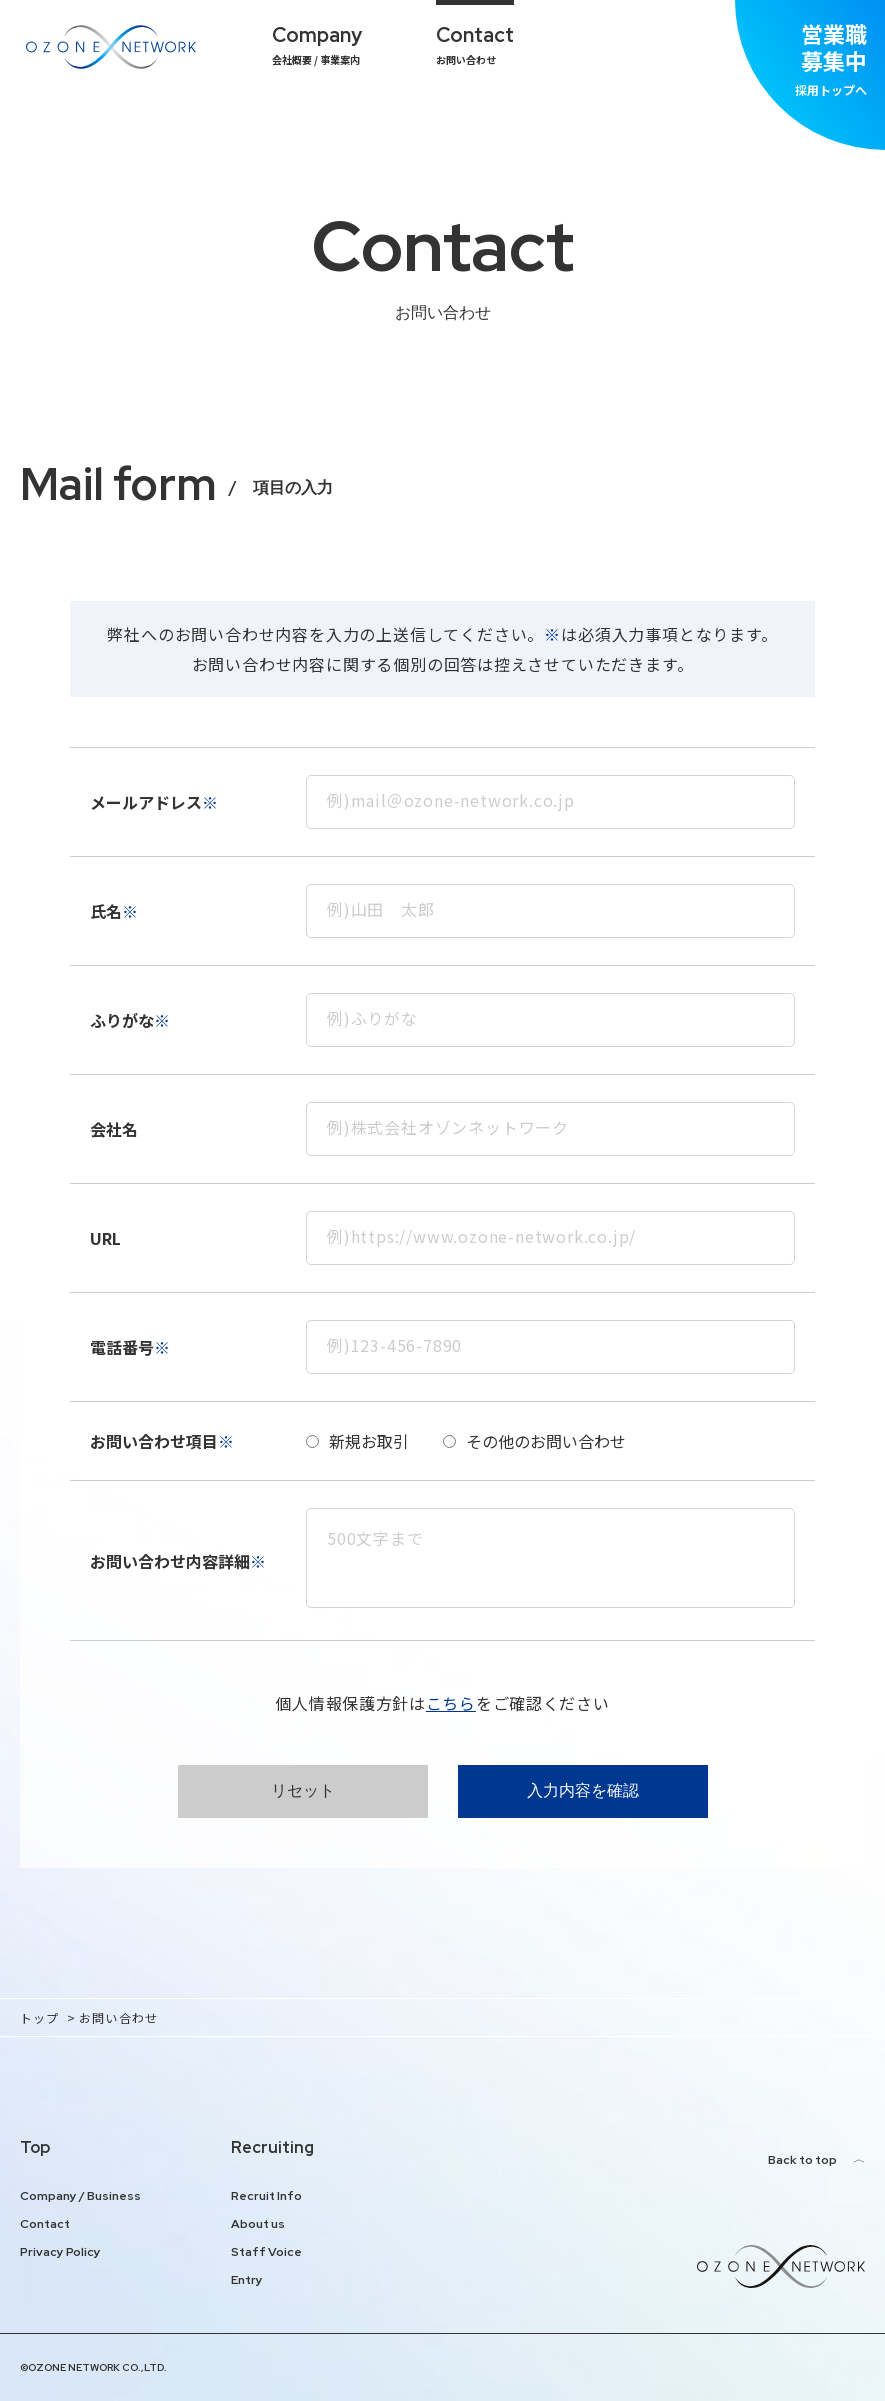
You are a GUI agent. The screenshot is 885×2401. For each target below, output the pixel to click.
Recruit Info (266, 2196)
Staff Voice (266, 2252)
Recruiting (272, 2147)
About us (258, 2224)
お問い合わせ (475, 44)
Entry (247, 2280)
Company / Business (80, 2196)
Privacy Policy (60, 2252)
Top (35, 2147)
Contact (45, 2224)
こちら (451, 1703)
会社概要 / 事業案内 (317, 44)
